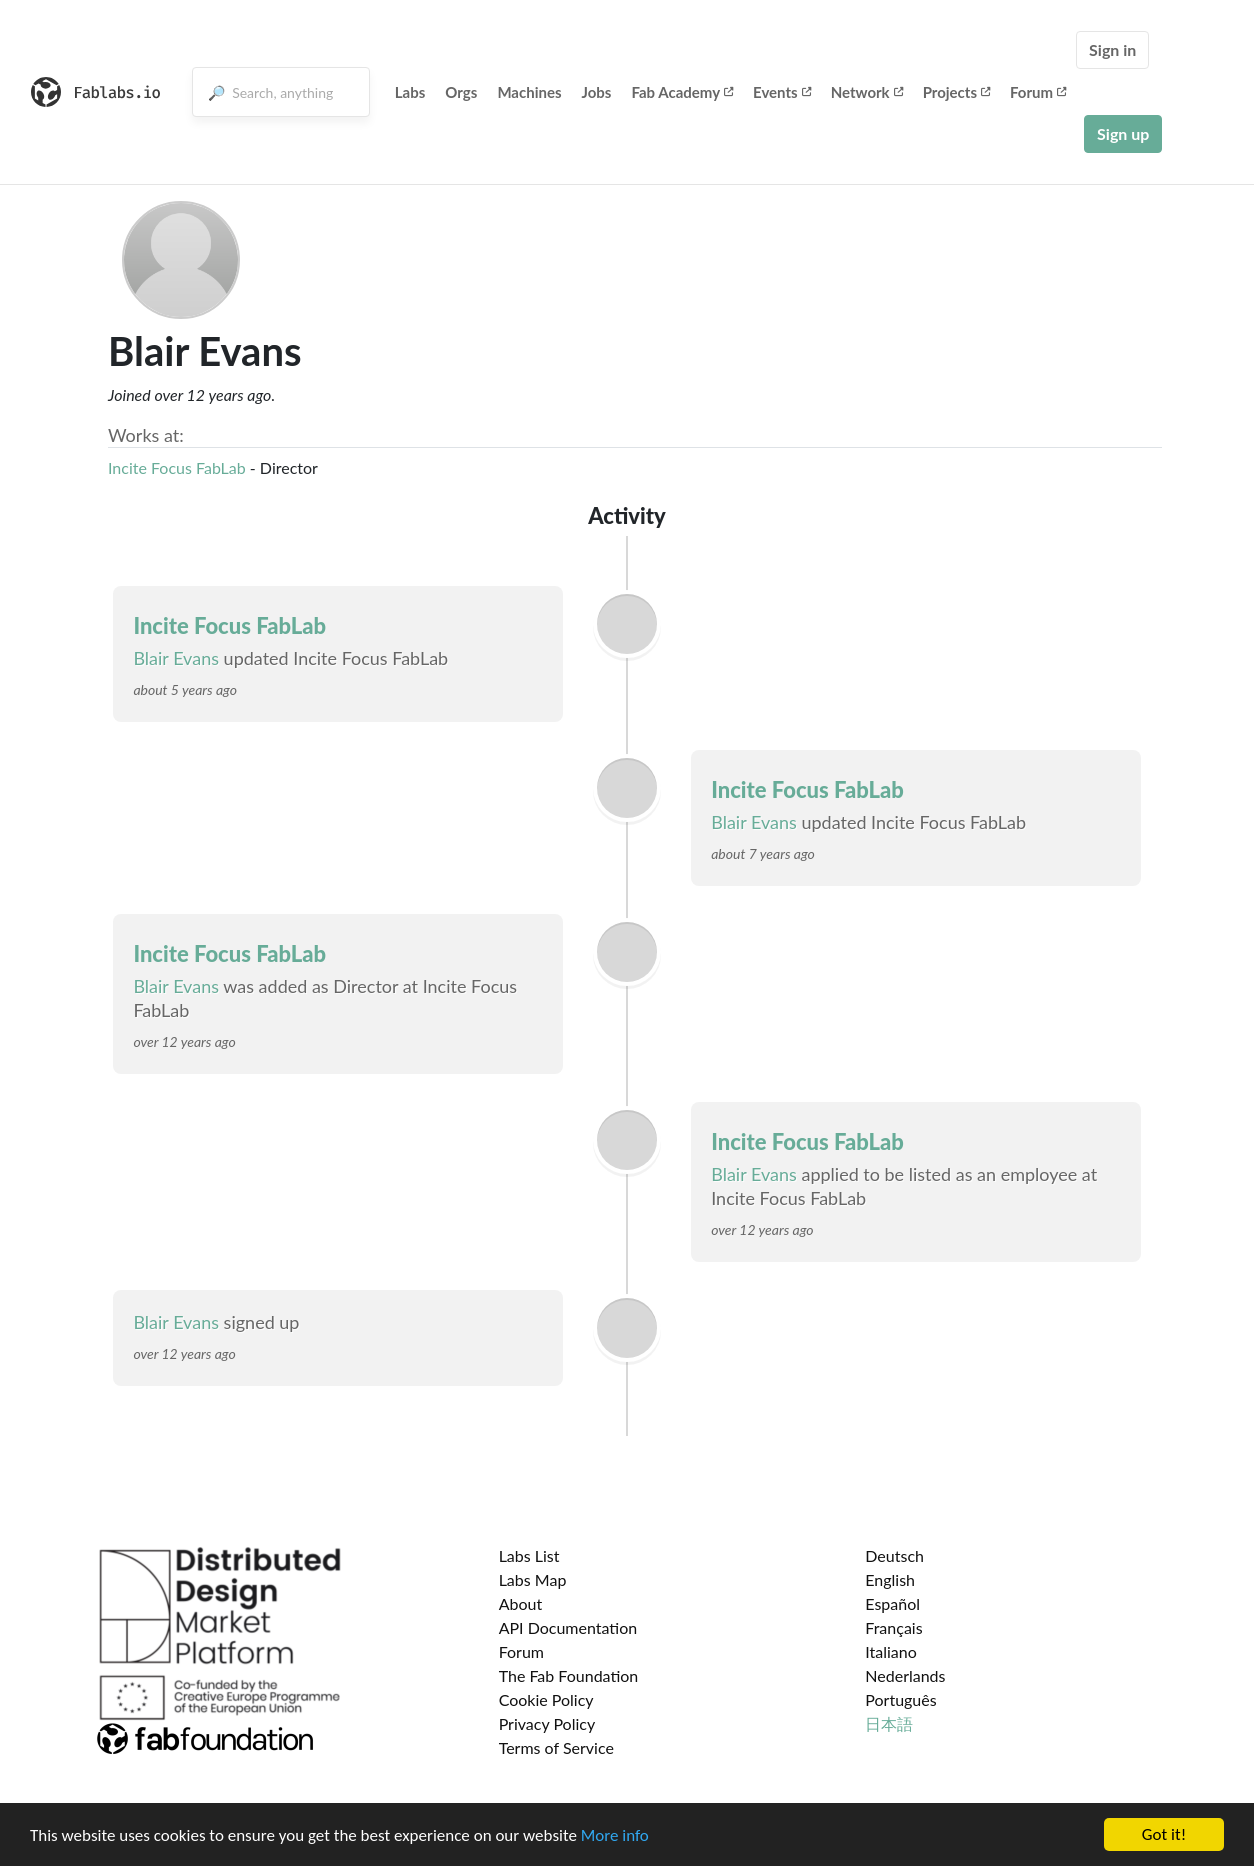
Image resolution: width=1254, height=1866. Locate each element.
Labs (410, 92)
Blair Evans (176, 658)
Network (867, 92)
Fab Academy (682, 92)
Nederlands (905, 1675)
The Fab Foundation (569, 1675)
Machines (529, 92)
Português (900, 1699)
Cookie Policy (546, 1699)
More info (615, 1835)
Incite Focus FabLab (177, 467)
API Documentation (568, 1627)
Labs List (529, 1555)
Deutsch (894, 1555)
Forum (1038, 92)
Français (893, 1627)
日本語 (889, 1723)
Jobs (597, 92)
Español (892, 1603)
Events (782, 92)
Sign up (1123, 133)
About (521, 1603)
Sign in (1112, 49)
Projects (956, 92)
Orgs (461, 92)
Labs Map (533, 1579)
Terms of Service (556, 1747)
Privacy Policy (547, 1723)
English (890, 1579)
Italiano (891, 1651)
